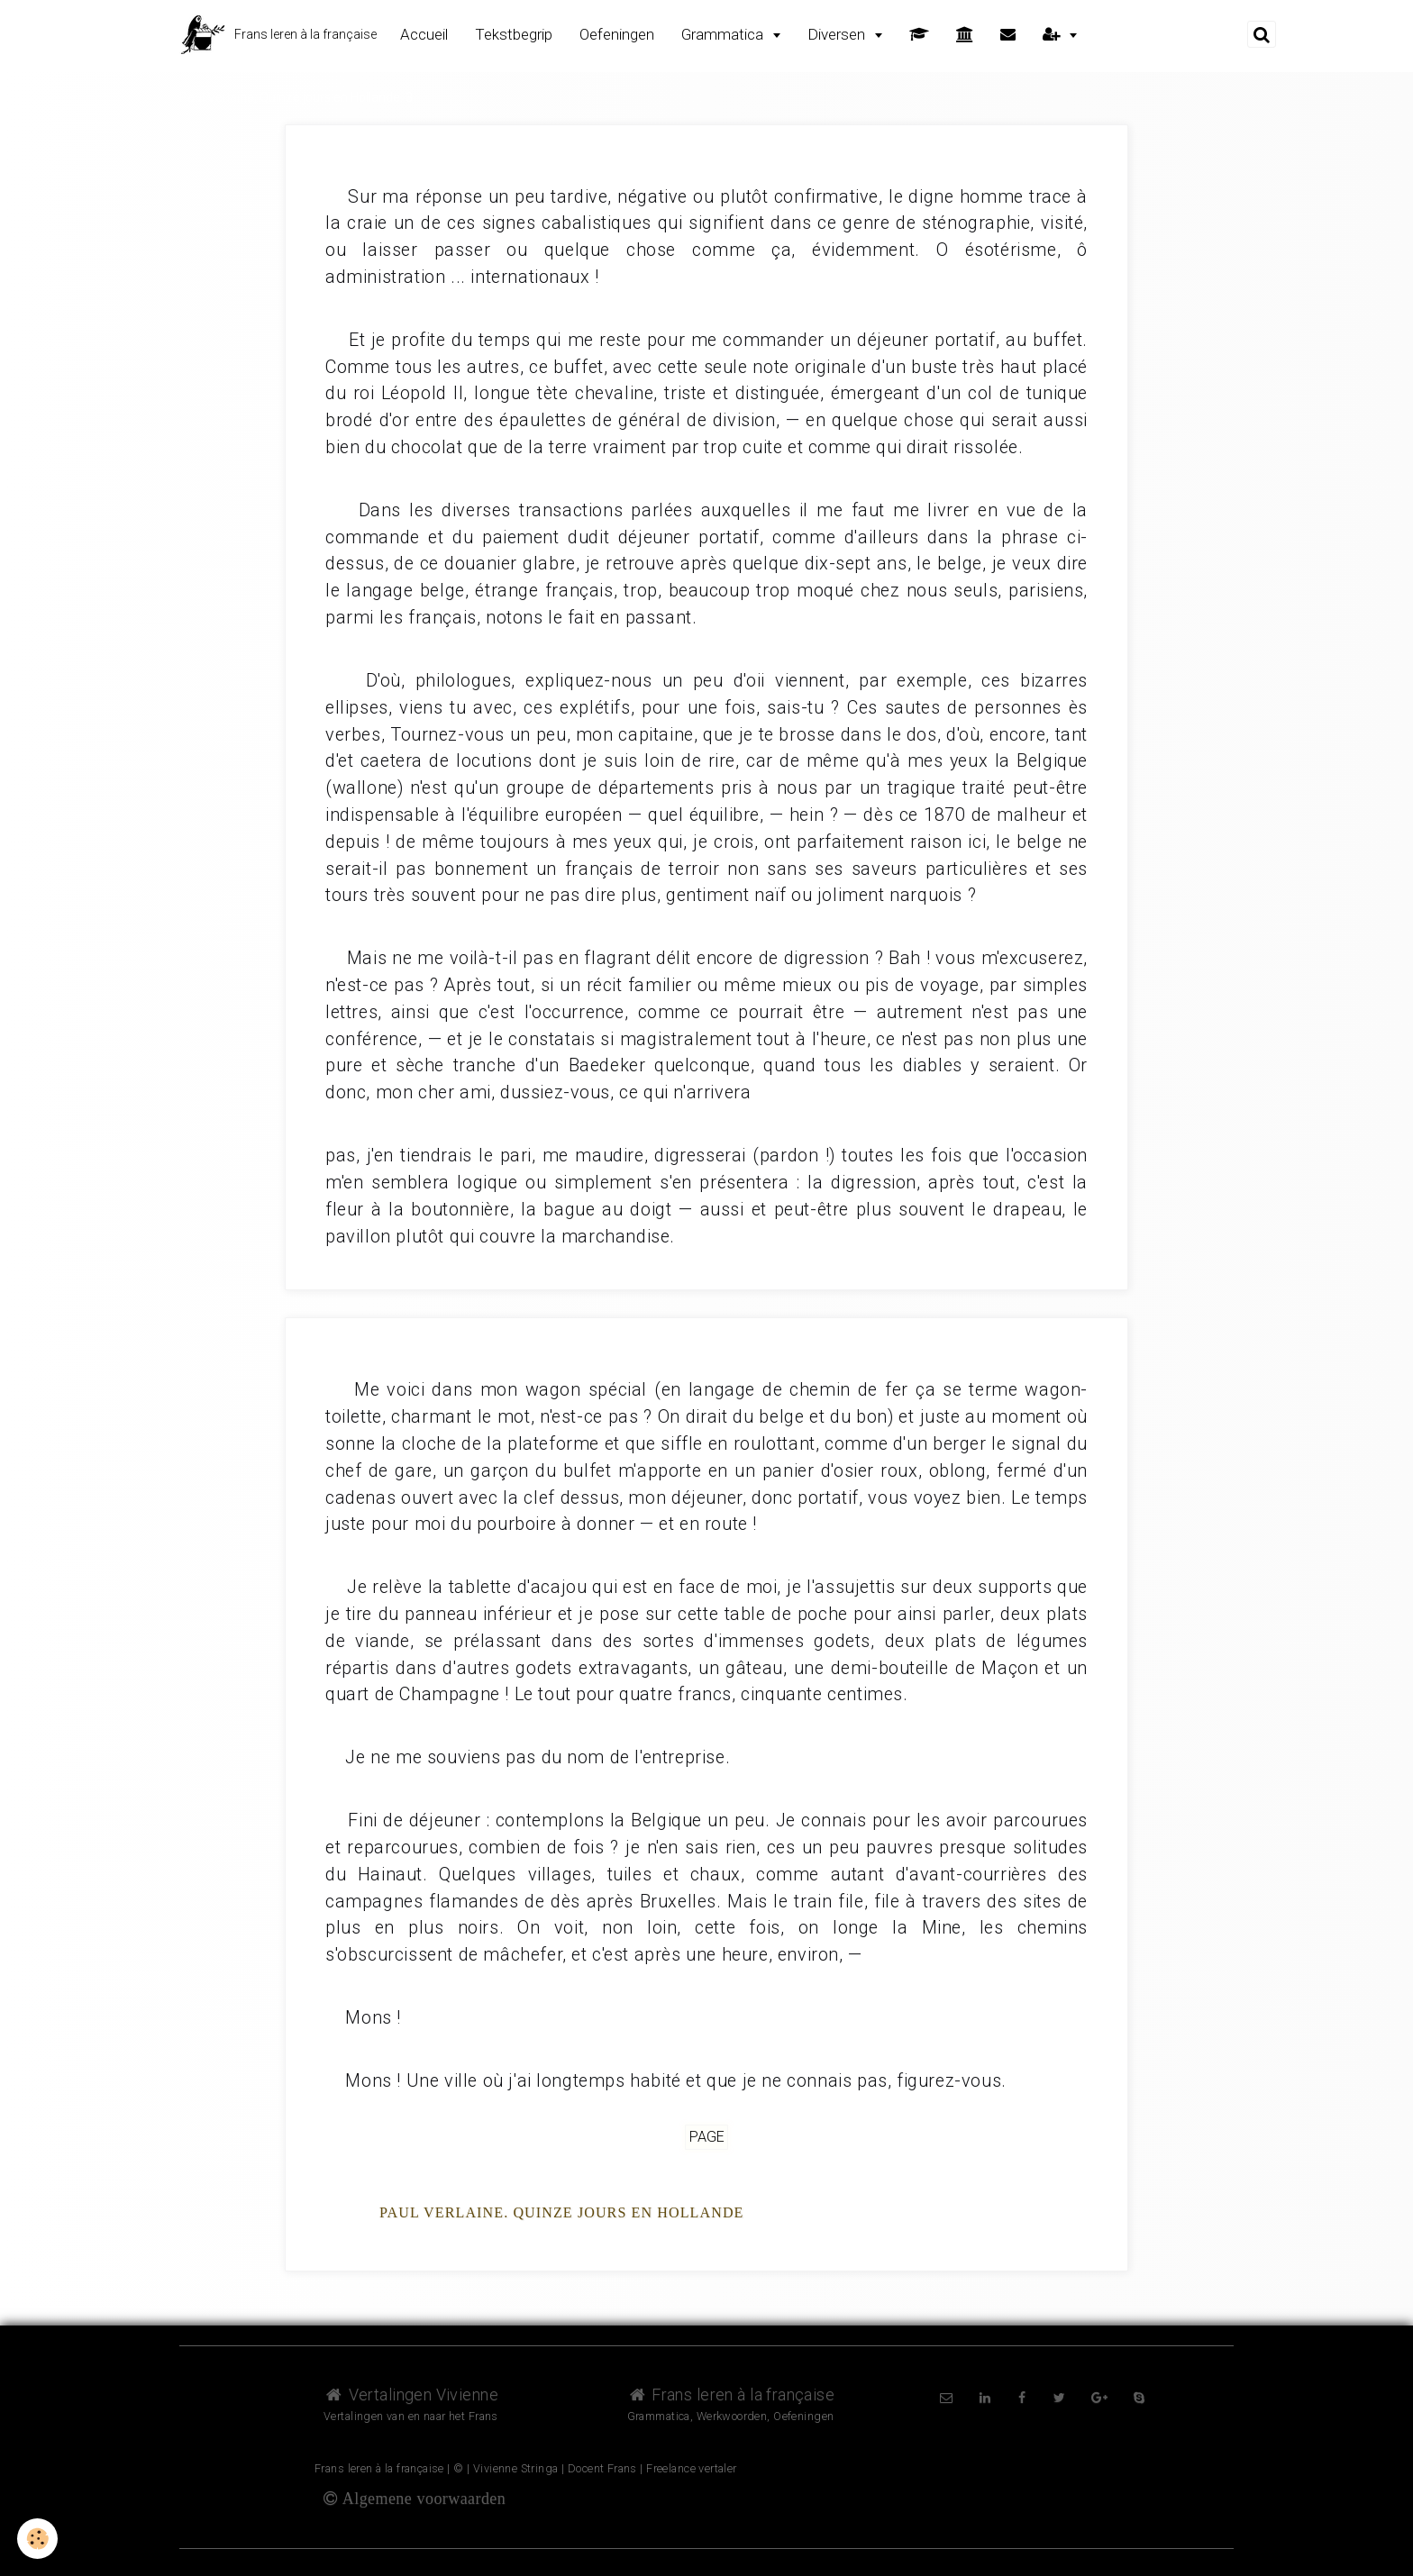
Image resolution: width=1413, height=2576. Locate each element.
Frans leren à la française (730, 2394)
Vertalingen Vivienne (411, 2394)
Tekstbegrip (513, 34)
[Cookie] (38, 2538)
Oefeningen (616, 34)
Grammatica (724, 34)
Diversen (838, 34)
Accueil (424, 34)
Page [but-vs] (707, 2137)
